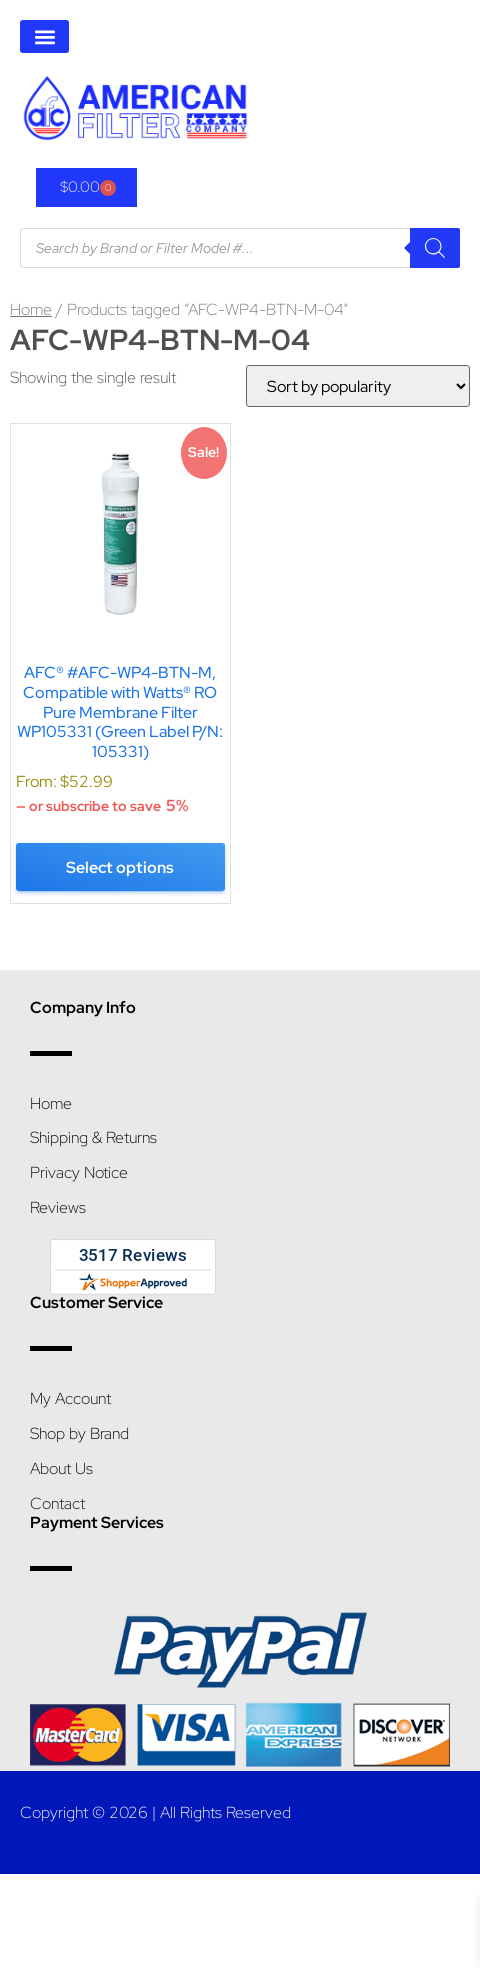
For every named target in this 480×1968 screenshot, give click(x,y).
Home (31, 309)
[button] (44, 36)
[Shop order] (358, 386)
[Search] (435, 248)
